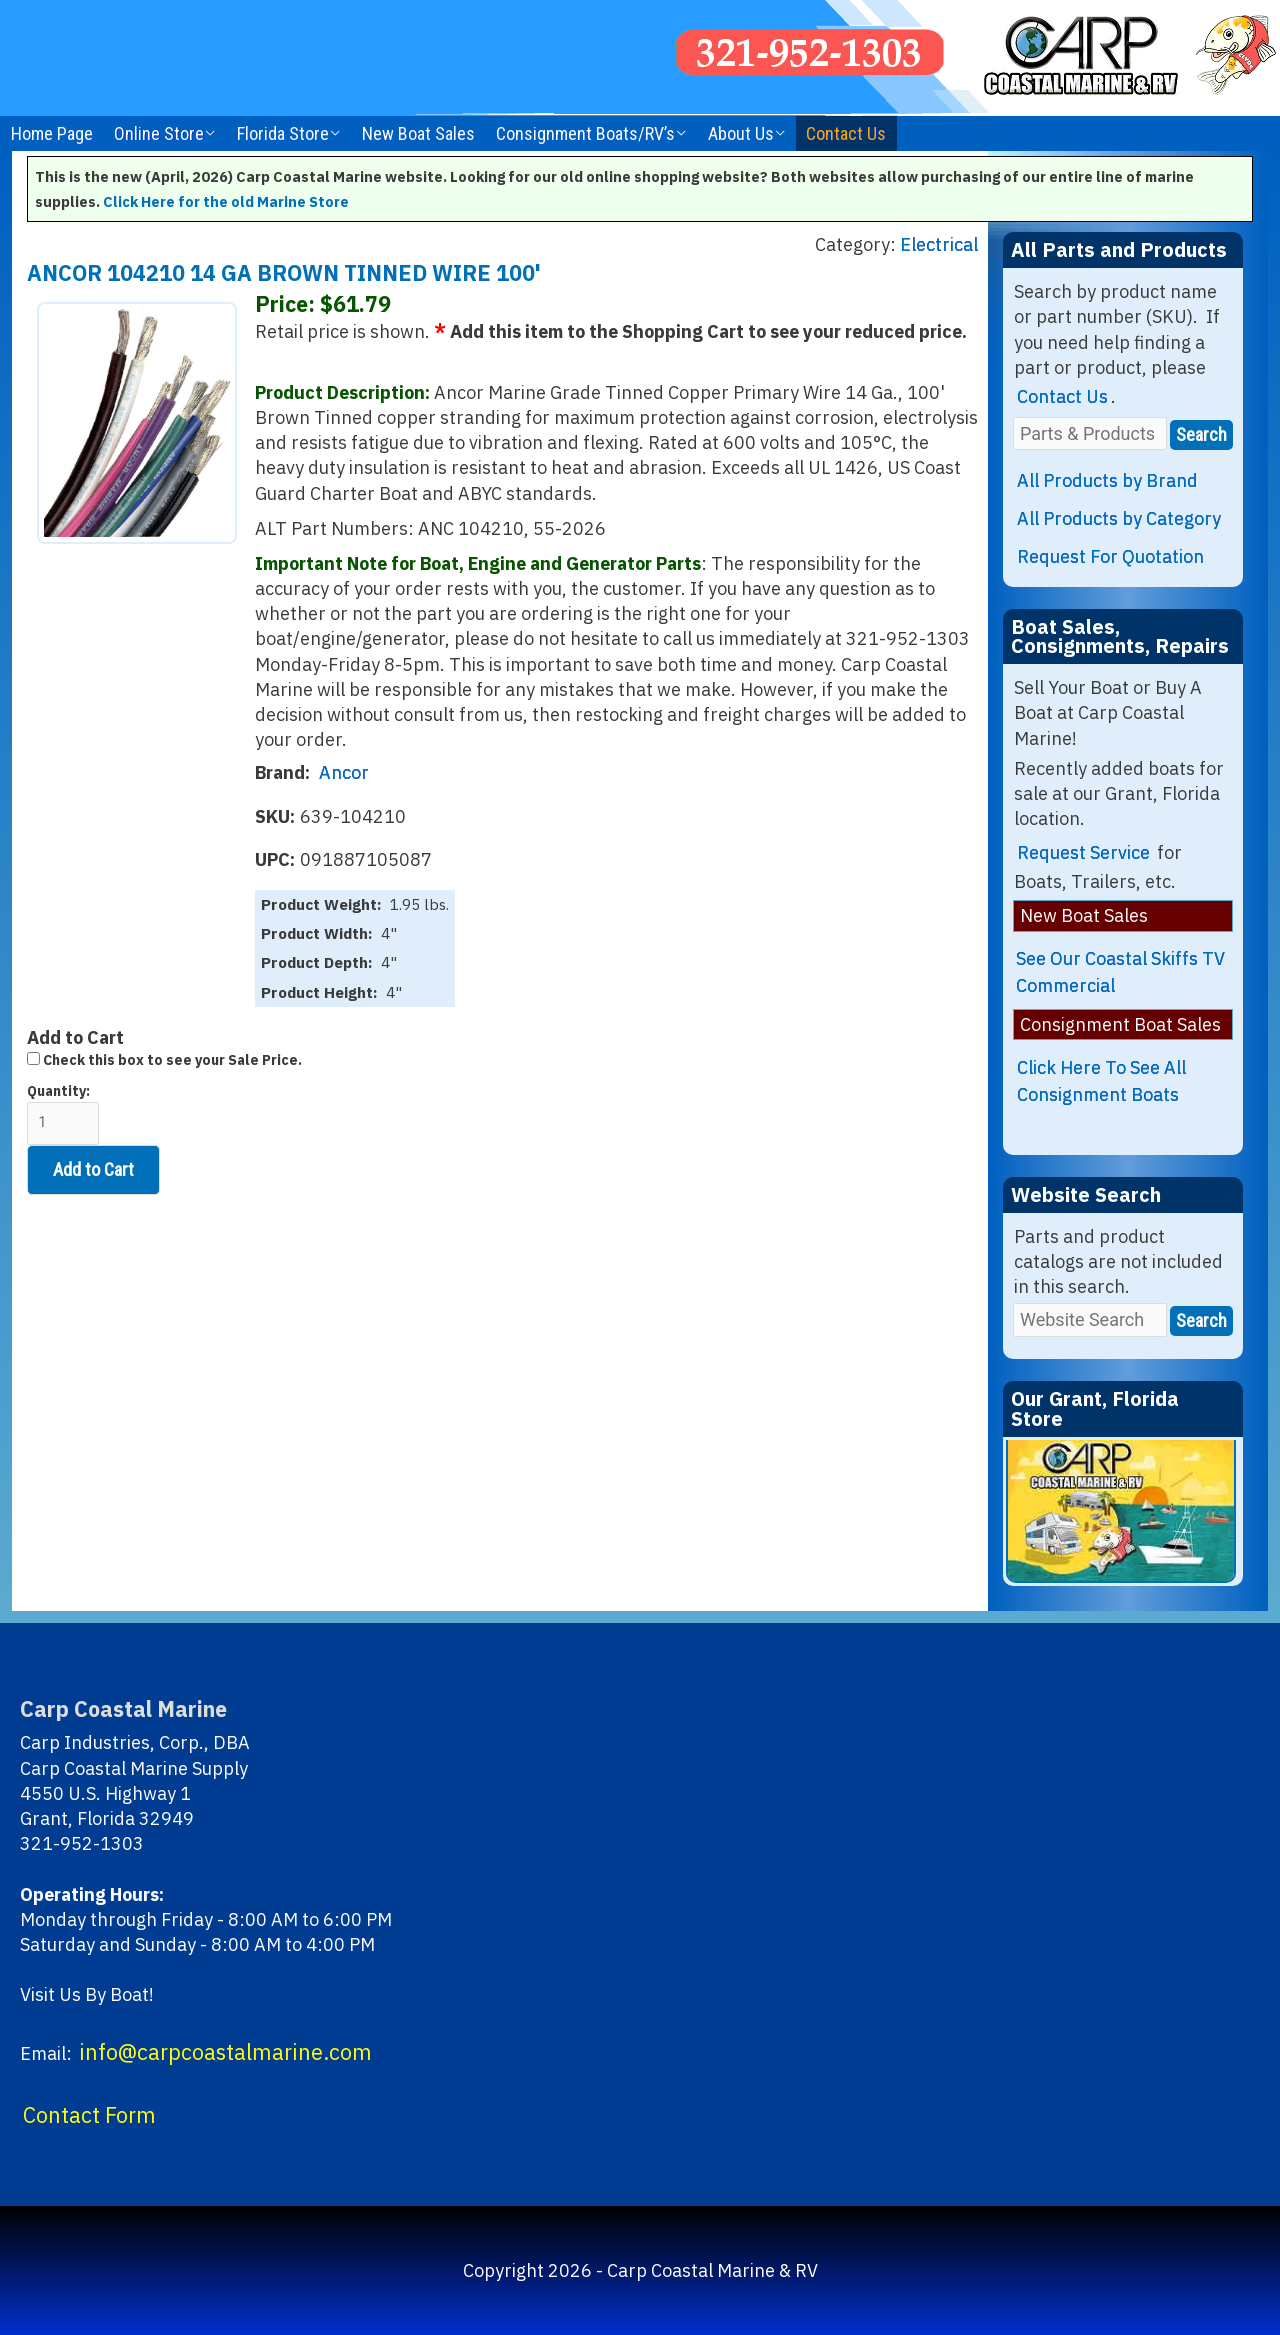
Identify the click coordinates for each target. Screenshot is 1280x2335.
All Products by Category (1119, 518)
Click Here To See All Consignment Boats (1101, 1081)
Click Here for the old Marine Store (226, 201)
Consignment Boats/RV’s (585, 133)
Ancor (344, 772)
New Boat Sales (418, 133)
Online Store (159, 133)
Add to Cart (93, 1169)
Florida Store (283, 133)
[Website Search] (1090, 1319)
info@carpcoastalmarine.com (225, 2052)
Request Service (1083, 852)
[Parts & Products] (1090, 433)
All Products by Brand (1107, 480)
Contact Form (89, 2115)
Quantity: (63, 1113)
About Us (741, 133)
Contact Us (846, 133)
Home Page (52, 133)
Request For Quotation (1110, 556)
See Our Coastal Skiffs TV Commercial (1120, 972)
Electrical (939, 244)
